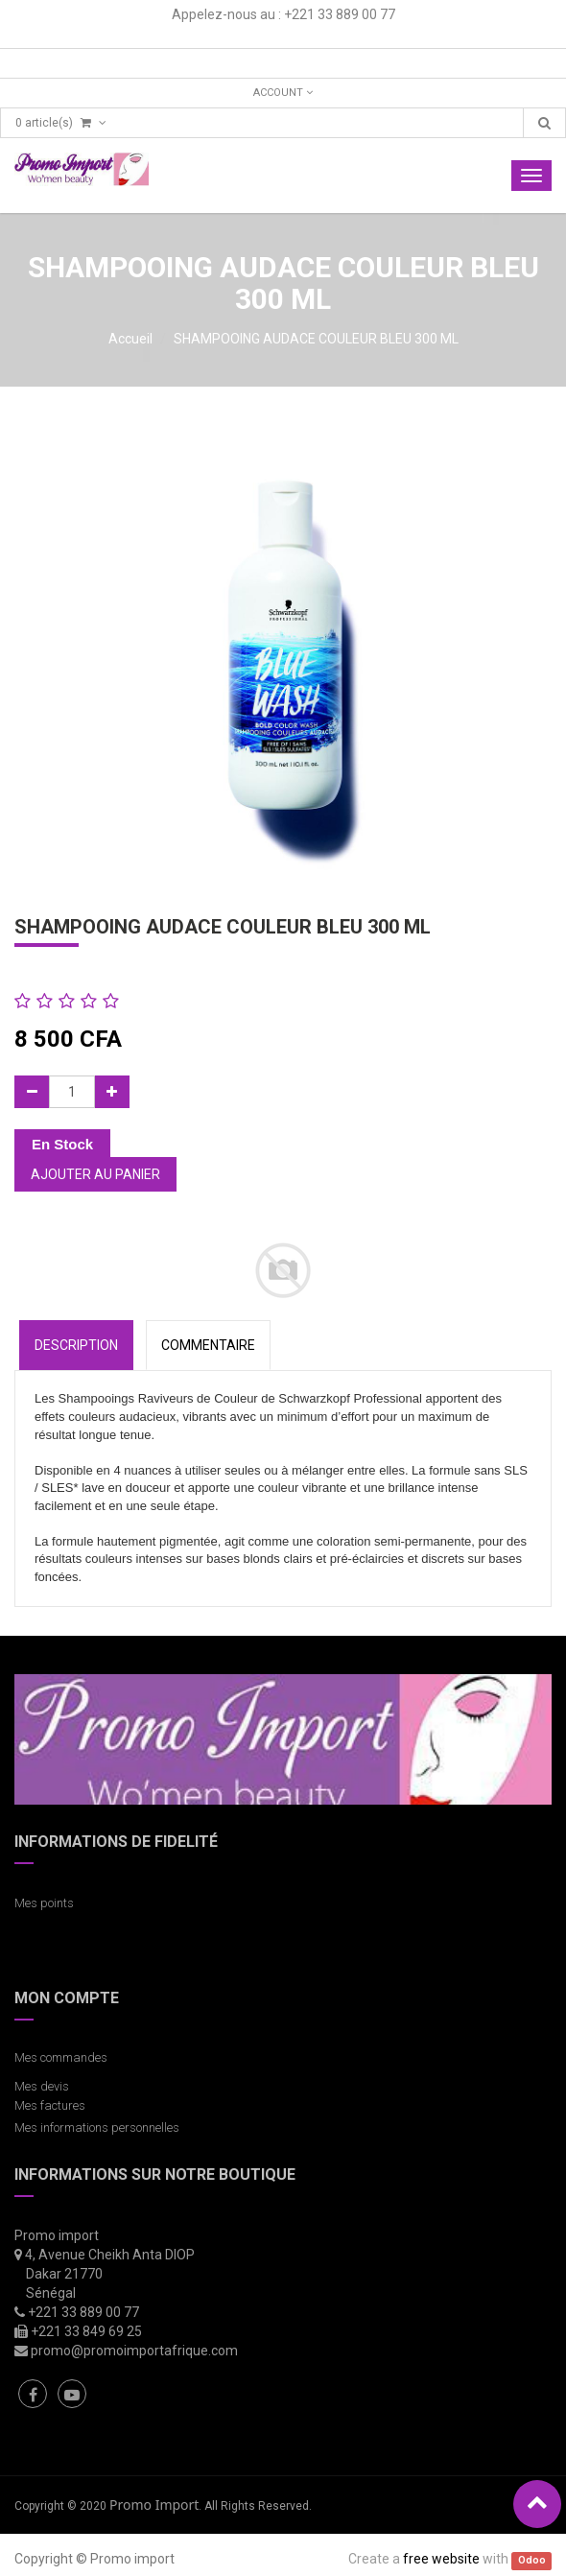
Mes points (44, 1903)
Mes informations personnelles (99, 2127)
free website (441, 2558)
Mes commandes (60, 2057)
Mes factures (49, 2105)
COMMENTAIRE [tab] (208, 1345)
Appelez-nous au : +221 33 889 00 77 (283, 14)
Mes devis (41, 2086)
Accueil (130, 338)
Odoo (532, 2560)
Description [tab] (76, 1345)
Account (283, 92)
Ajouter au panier (95, 1174)
